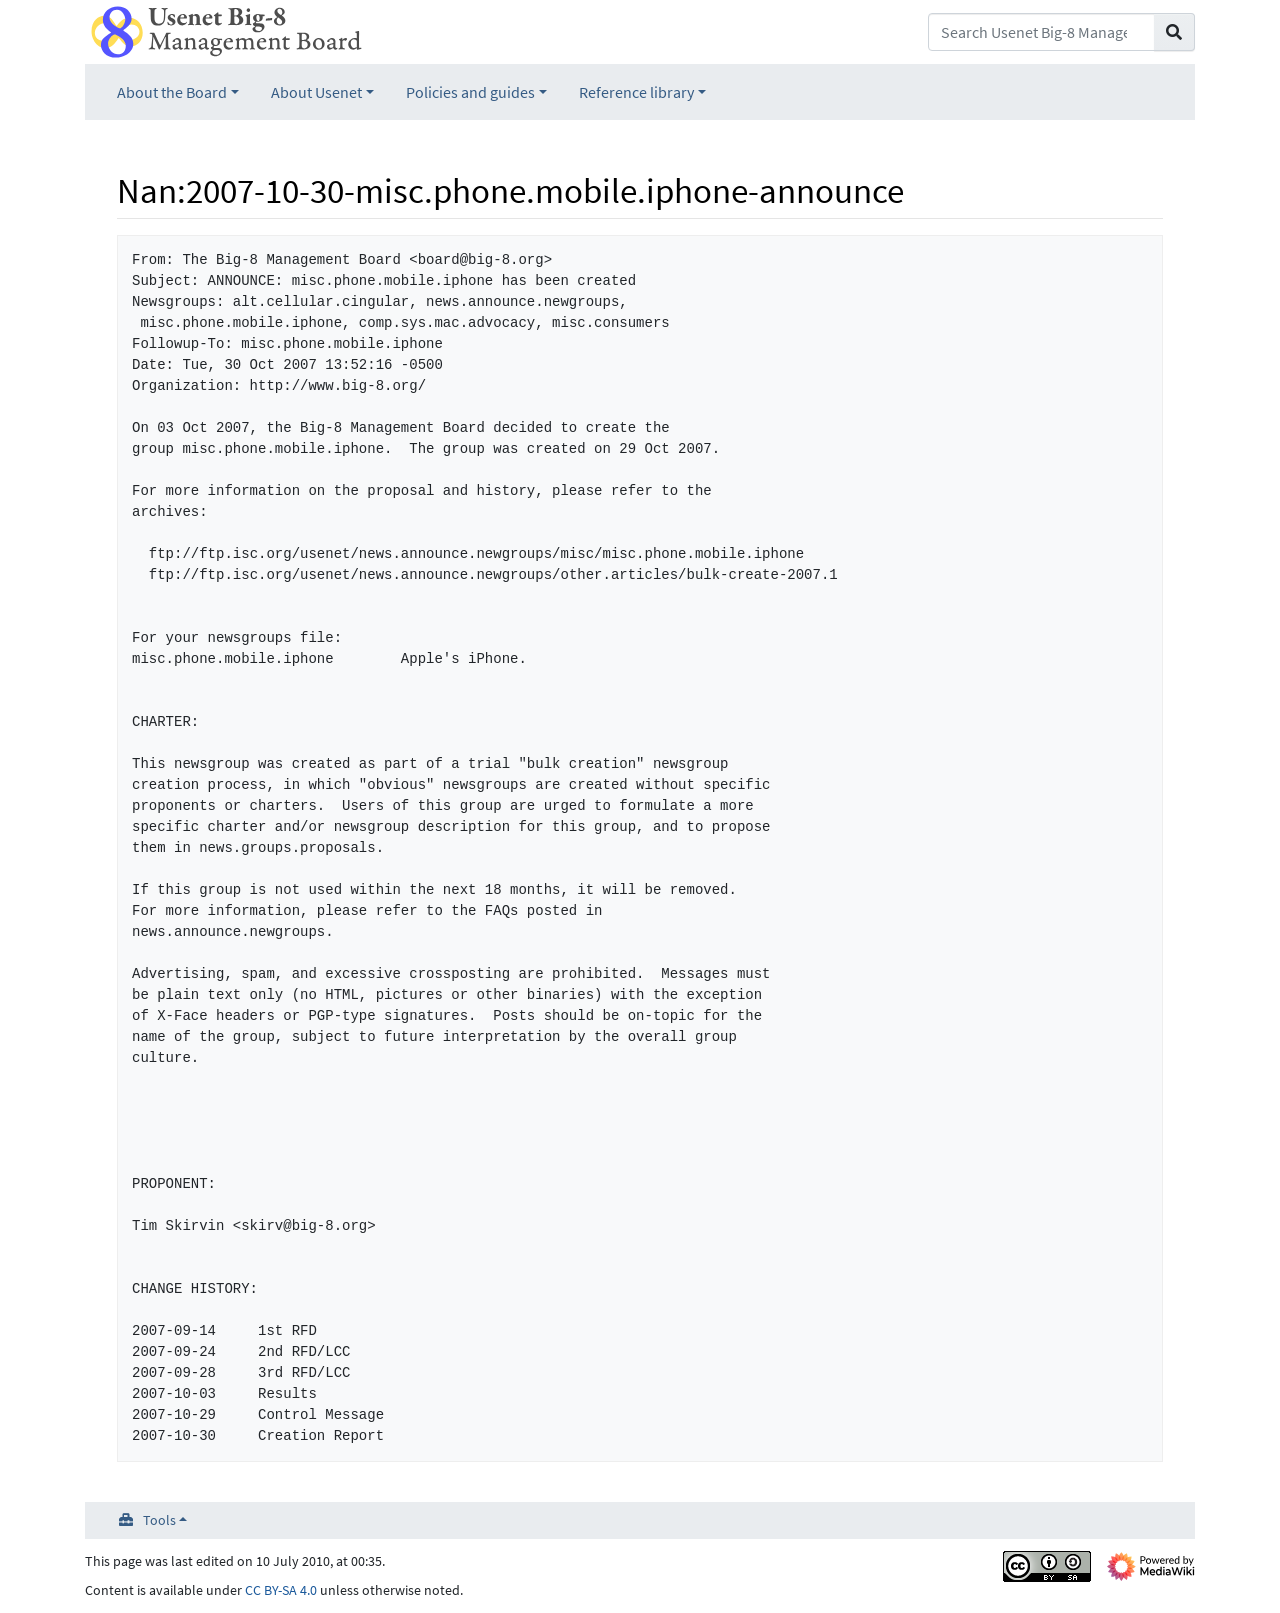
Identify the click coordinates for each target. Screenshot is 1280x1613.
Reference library (636, 92)
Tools (159, 1520)
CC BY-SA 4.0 (281, 1590)
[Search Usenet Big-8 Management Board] (1041, 32)
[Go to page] (1174, 32)
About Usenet (316, 92)
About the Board (172, 92)
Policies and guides (470, 92)
